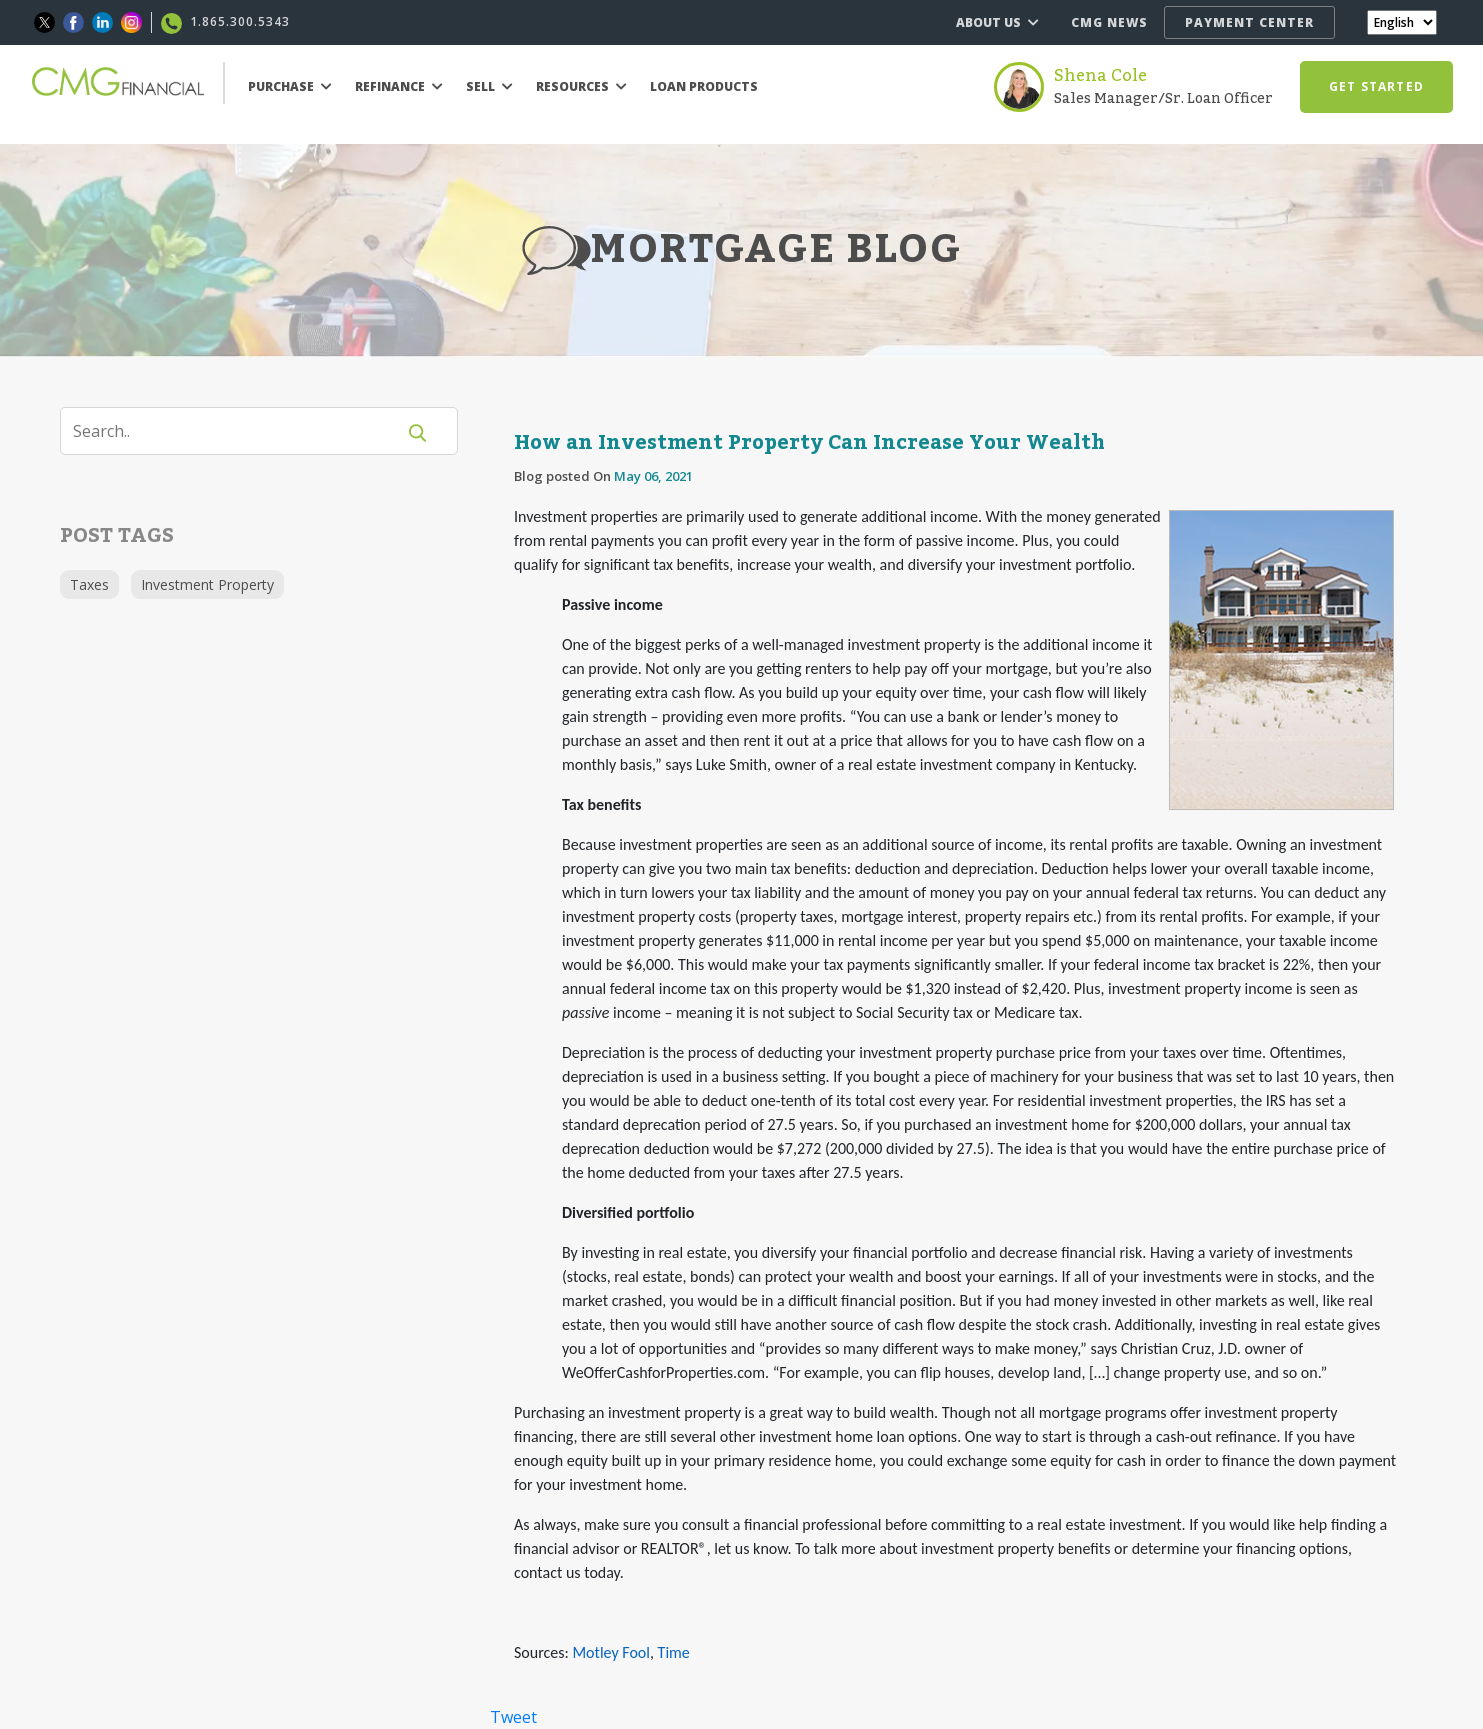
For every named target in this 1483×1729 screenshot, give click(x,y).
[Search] (240, 431)
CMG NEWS (1109, 22)
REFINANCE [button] (399, 86)
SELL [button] (489, 86)
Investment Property (207, 584)
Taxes (89, 584)
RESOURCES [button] (581, 86)
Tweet (513, 1717)
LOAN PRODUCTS (704, 86)
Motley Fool (611, 1652)
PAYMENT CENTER (1249, 22)
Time (674, 1652)
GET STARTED (1376, 86)
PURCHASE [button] (290, 86)
